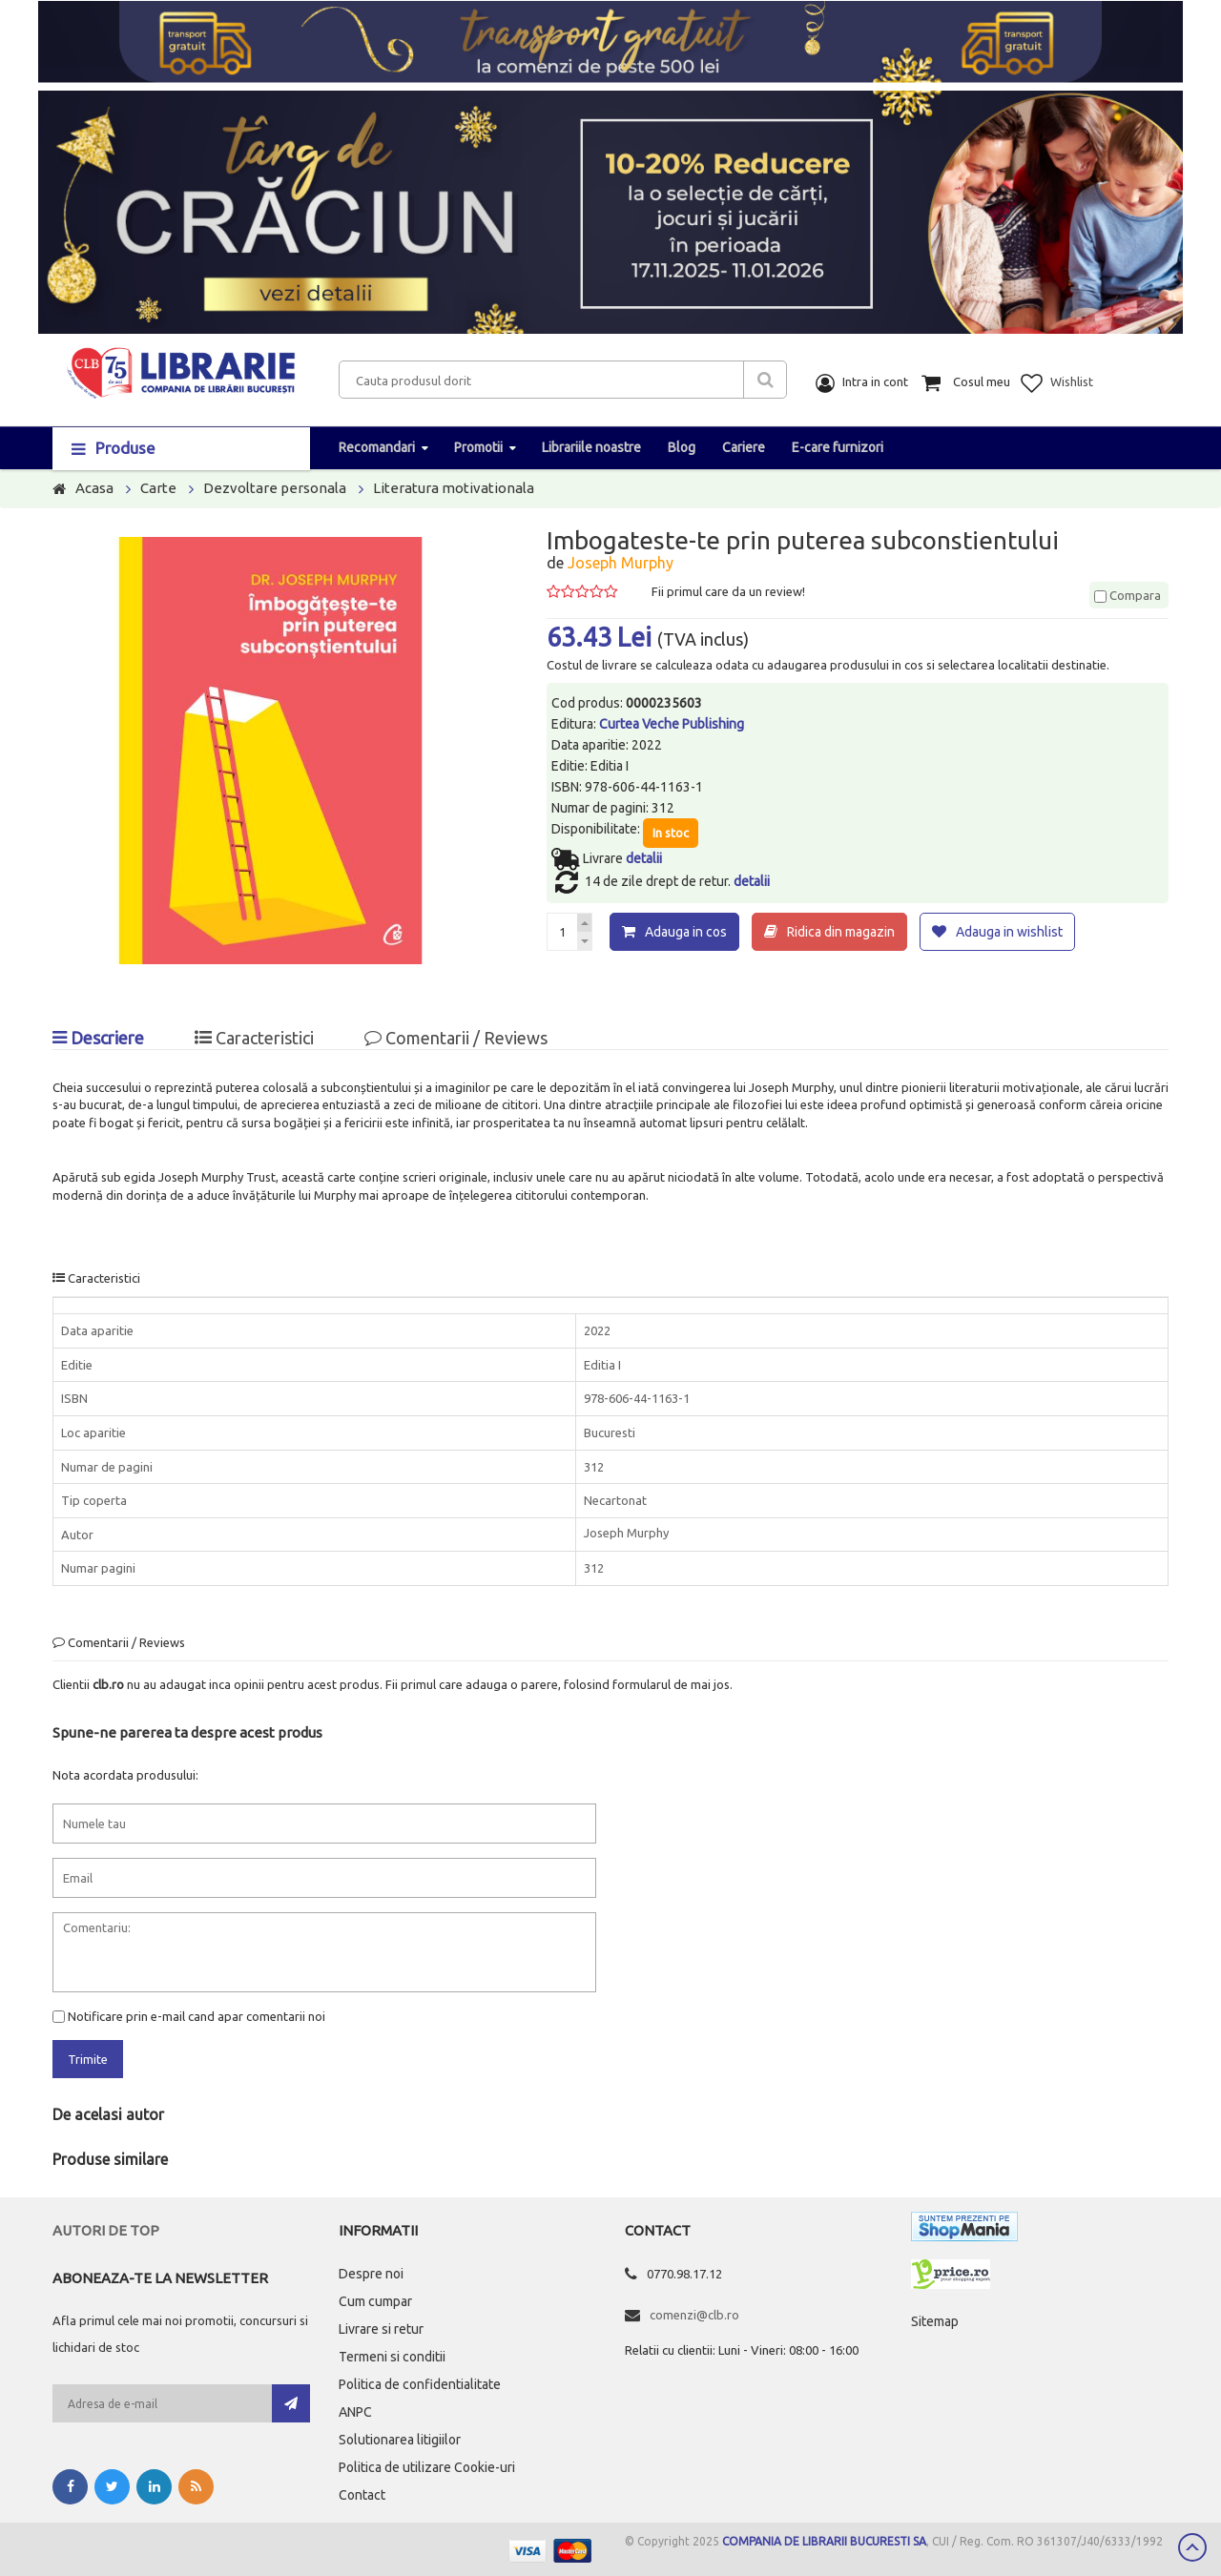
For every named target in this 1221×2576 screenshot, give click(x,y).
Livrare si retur (381, 2329)
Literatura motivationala (453, 488)
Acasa (94, 488)
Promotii (478, 447)
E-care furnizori (837, 447)
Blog (681, 447)
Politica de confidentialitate (420, 2384)
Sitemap (935, 2321)
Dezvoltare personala (274, 488)
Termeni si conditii (392, 2356)
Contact (362, 2495)
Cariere (743, 447)
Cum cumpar (375, 2301)
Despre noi (371, 2273)
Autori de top (105, 2230)
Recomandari (377, 447)
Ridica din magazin (841, 931)
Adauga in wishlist (1009, 931)
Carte (158, 488)
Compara (1127, 595)
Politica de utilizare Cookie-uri (427, 2467)
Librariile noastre (591, 447)
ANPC (355, 2412)
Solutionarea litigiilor (400, 2439)
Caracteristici (254, 1037)
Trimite (88, 2059)
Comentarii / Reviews (456, 1037)
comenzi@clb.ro (694, 2314)
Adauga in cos (686, 931)
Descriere (98, 1037)
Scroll (1192, 2547)
